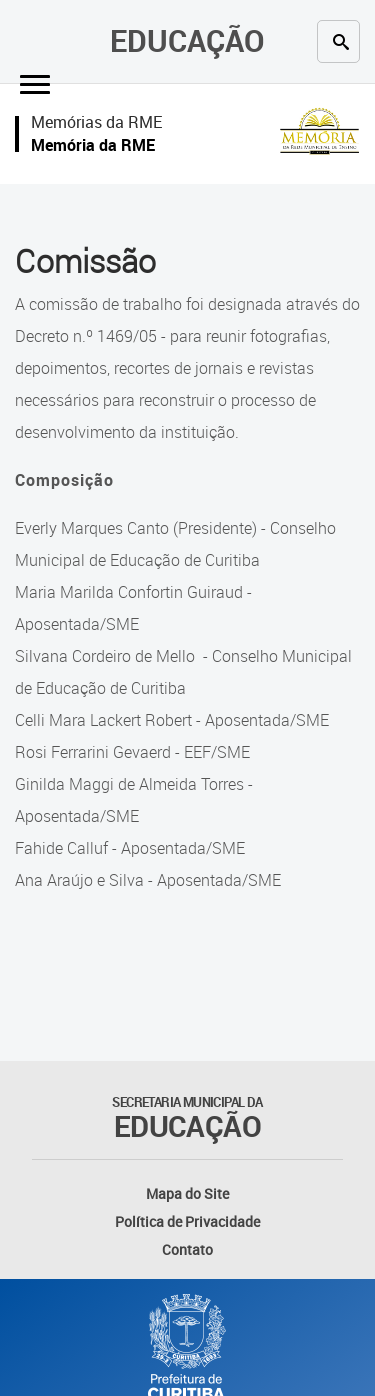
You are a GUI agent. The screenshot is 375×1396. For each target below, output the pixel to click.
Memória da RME (93, 145)
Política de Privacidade (187, 1221)
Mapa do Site (187, 1193)
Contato (187, 1249)
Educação (187, 40)
